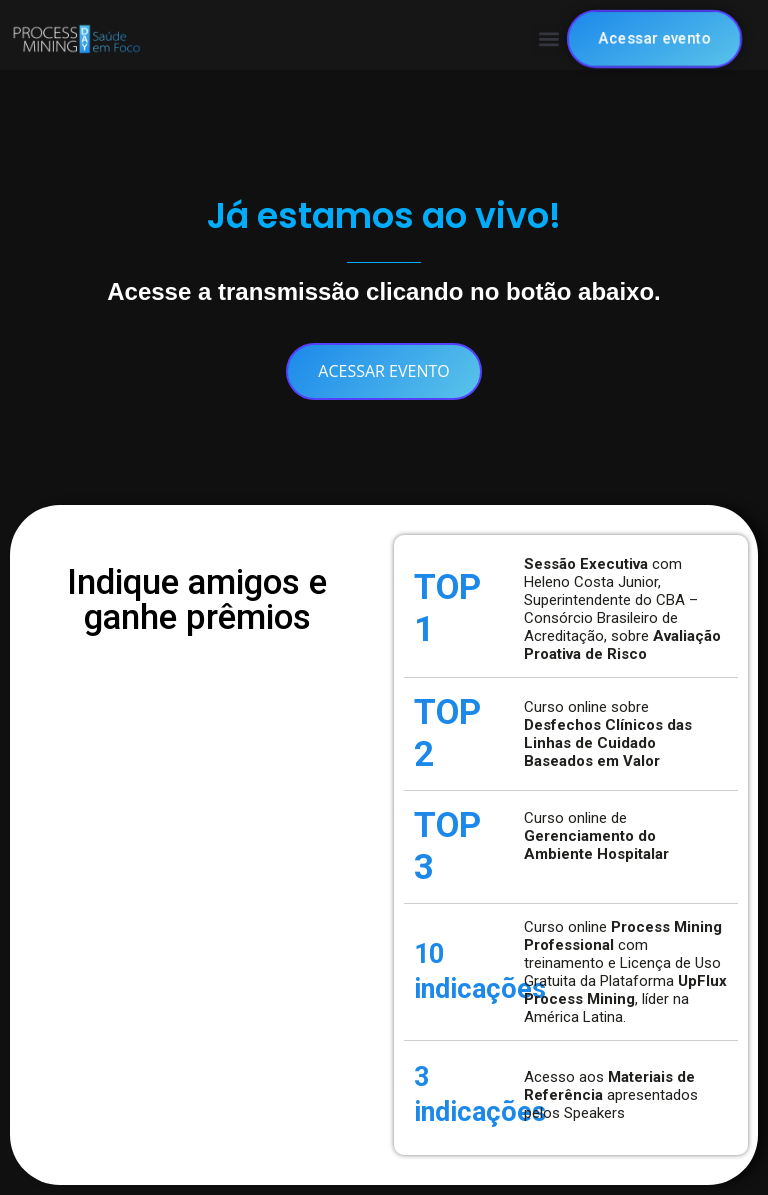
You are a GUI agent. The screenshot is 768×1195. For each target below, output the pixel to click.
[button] (549, 39)
